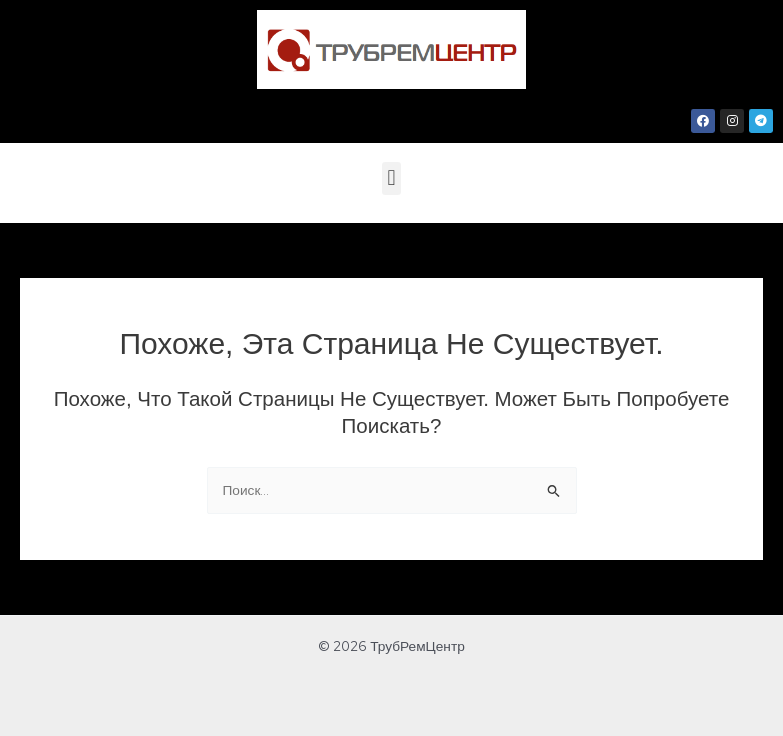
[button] (391, 178)
